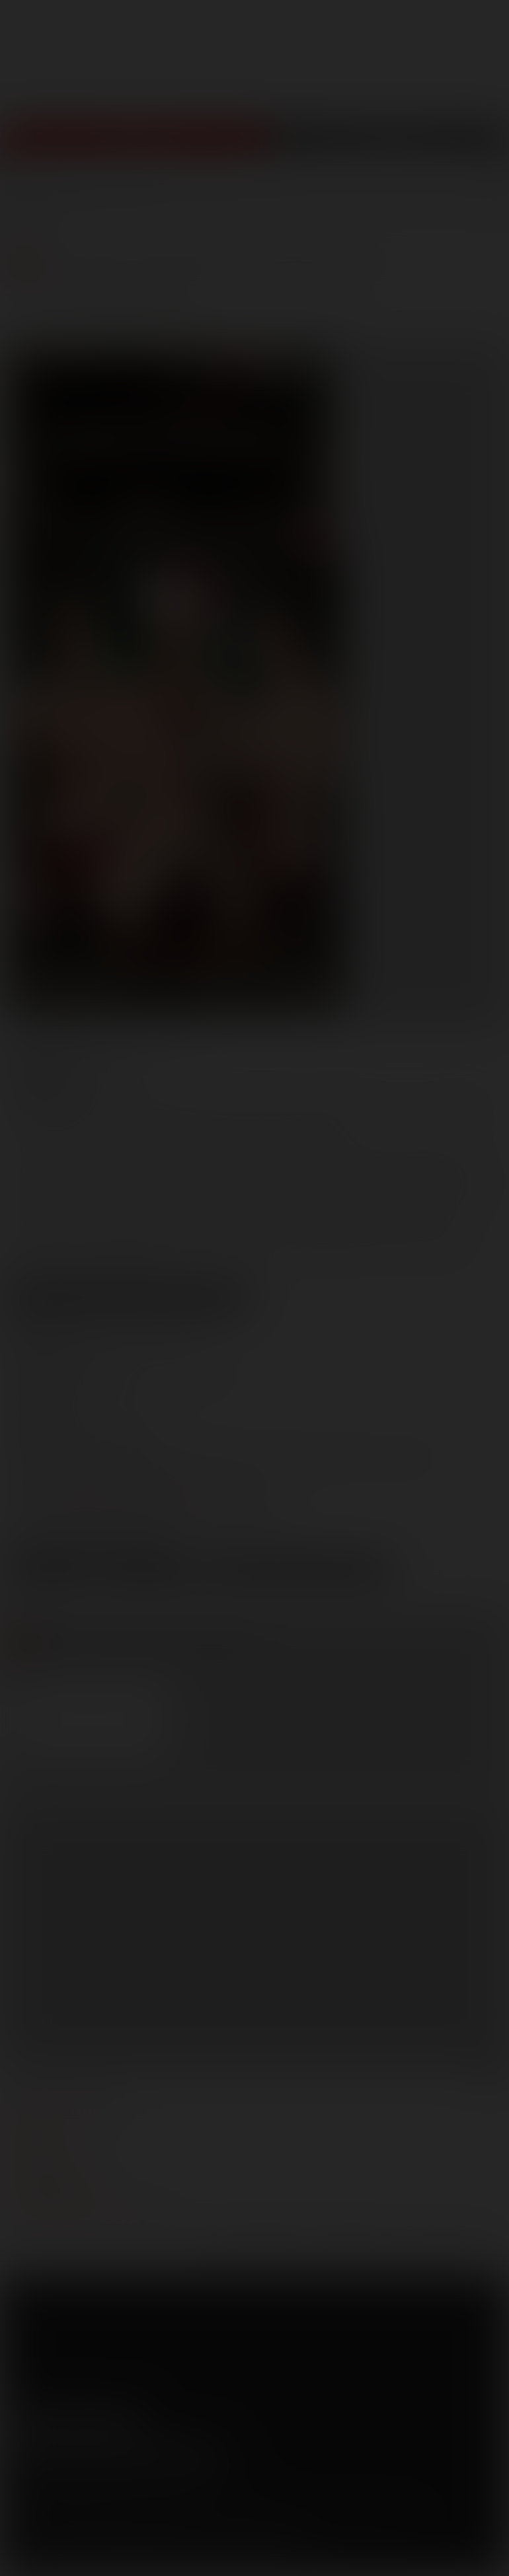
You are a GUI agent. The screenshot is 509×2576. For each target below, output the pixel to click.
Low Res (52, 1572)
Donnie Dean (245, 1103)
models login (45, 2179)
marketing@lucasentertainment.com (141, 1477)
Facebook (20, 2420)
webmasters (43, 2120)
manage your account (68, 2100)
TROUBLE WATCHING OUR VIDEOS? (90, 2219)
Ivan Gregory (344, 1103)
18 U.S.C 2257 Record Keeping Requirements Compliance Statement (153, 2556)
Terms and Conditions (54, 2502)
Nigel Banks (52, 1122)
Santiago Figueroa (167, 1122)
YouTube (76, 2420)
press (25, 2140)
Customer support (60, 2199)
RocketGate (272, 2522)
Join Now (135, 145)
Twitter (48, 2420)
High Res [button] (150, 1572)
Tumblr (103, 2420)
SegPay (167, 2522)
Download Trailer (298, 1572)
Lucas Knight (443, 1103)
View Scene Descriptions (129, 1297)
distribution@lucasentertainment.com (144, 1523)
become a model (51, 2159)
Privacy (130, 2502)
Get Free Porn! (389, 145)
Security (177, 2502)
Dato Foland (146, 1103)
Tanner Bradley (293, 1122)
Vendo (203, 2522)
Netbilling (124, 2522)
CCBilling (78, 2522)
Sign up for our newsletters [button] (117, 2455)
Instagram (131, 2420)
